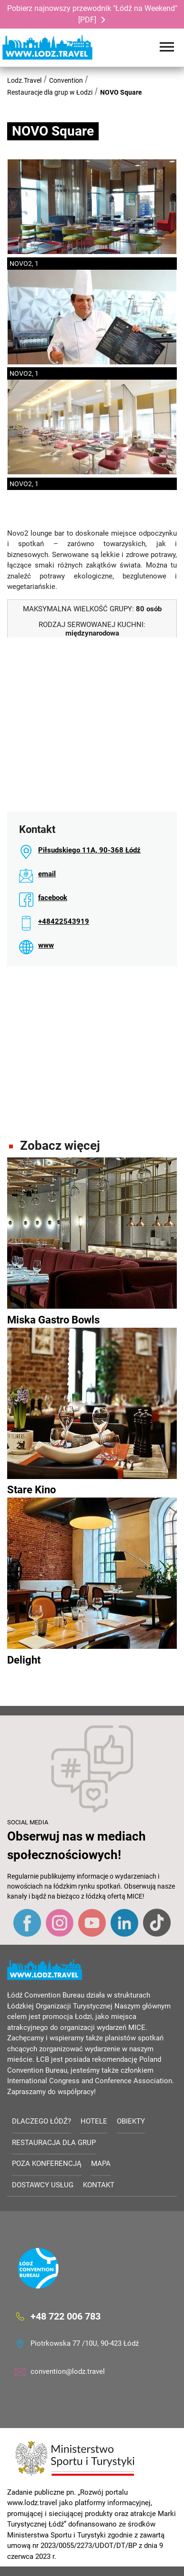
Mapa (101, 2163)
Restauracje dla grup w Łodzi (49, 92)
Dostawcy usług (42, 2185)
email (47, 874)
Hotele (94, 2121)
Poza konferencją (47, 2163)
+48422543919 (63, 921)
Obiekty (131, 2121)
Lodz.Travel (24, 80)
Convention (66, 80)
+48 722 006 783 (66, 2315)
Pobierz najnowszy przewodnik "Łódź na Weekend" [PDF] (92, 14)
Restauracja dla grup (54, 2142)
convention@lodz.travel (68, 2371)
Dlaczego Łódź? (41, 2121)
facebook (52, 897)
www (46, 945)
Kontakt (98, 2185)
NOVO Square (121, 92)
